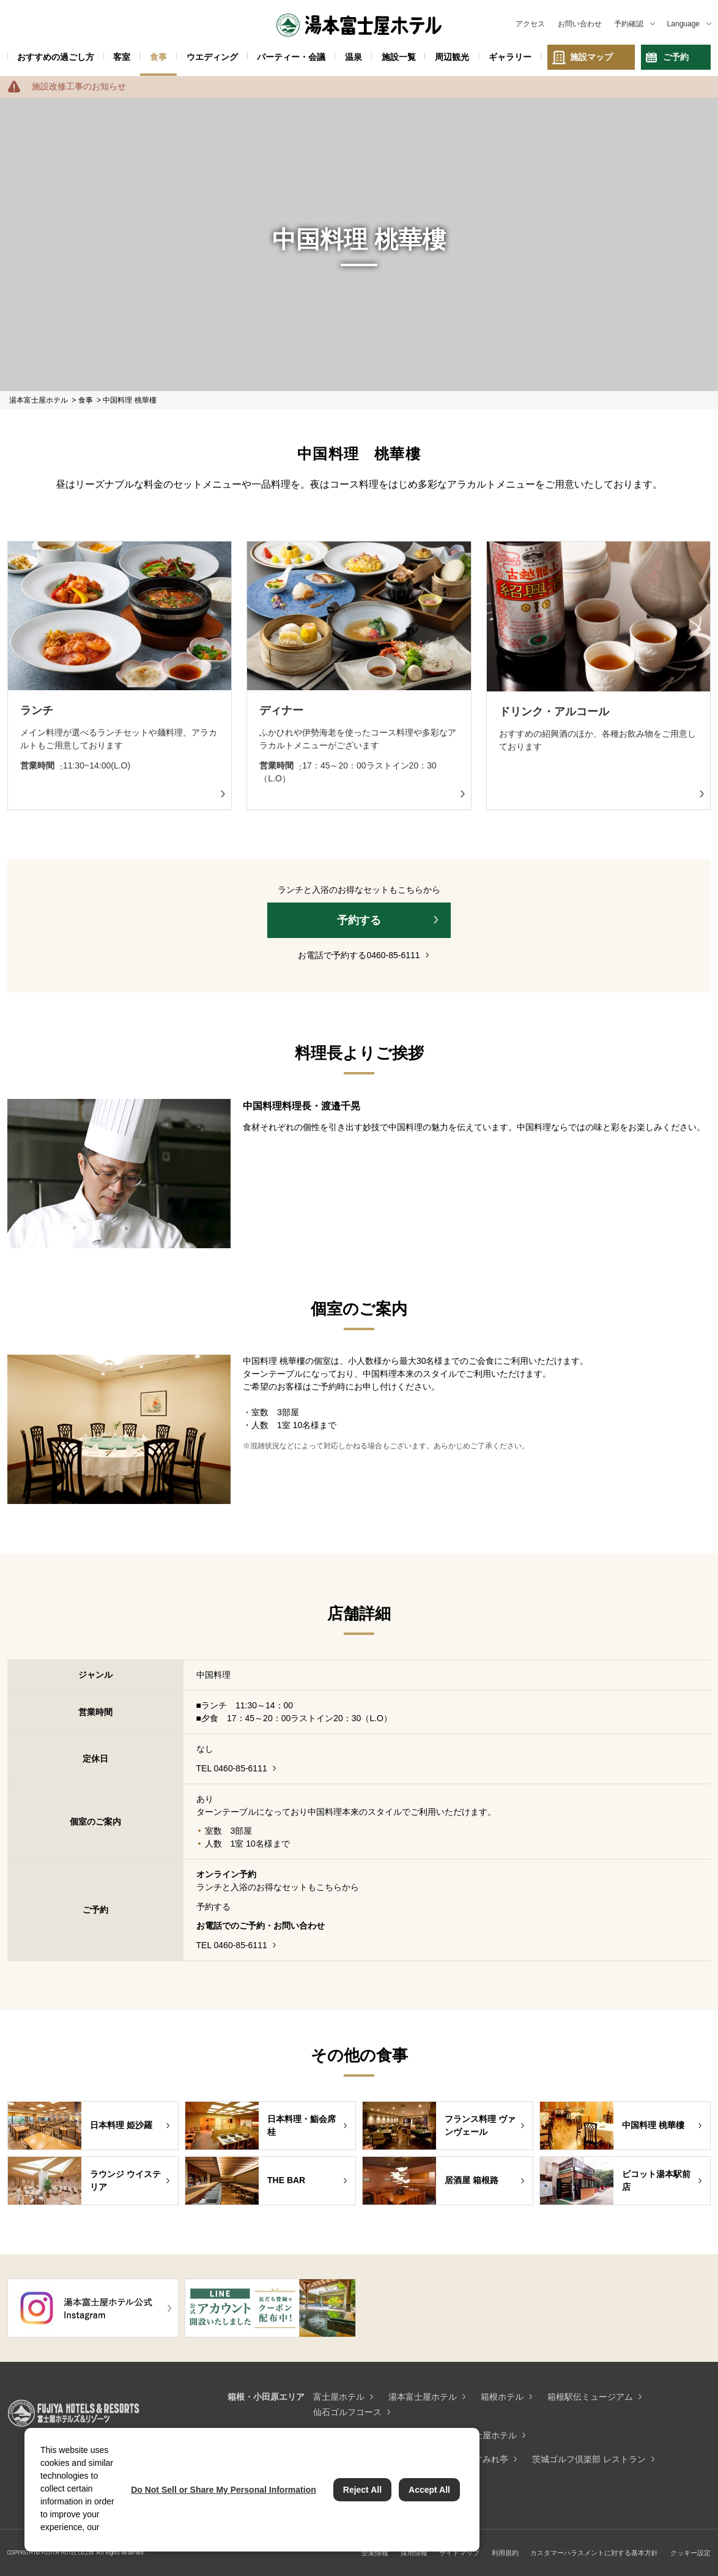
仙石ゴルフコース (347, 2412)
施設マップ (591, 57)
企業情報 (374, 2552)
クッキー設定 (690, 2552)
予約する (359, 920)
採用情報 (414, 2552)
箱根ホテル (502, 2397)
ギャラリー (510, 57)
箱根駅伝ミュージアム (590, 2397)
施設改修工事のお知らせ (79, 86)
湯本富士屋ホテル (422, 2397)
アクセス (530, 24)
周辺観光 (452, 57)
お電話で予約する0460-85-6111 (359, 955)
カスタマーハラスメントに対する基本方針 (594, 2552)
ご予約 (676, 57)
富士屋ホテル (339, 2397)
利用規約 (505, 2552)
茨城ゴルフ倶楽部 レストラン (589, 2459)
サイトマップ (459, 2552)
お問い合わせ (580, 24)
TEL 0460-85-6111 (231, 1768)
